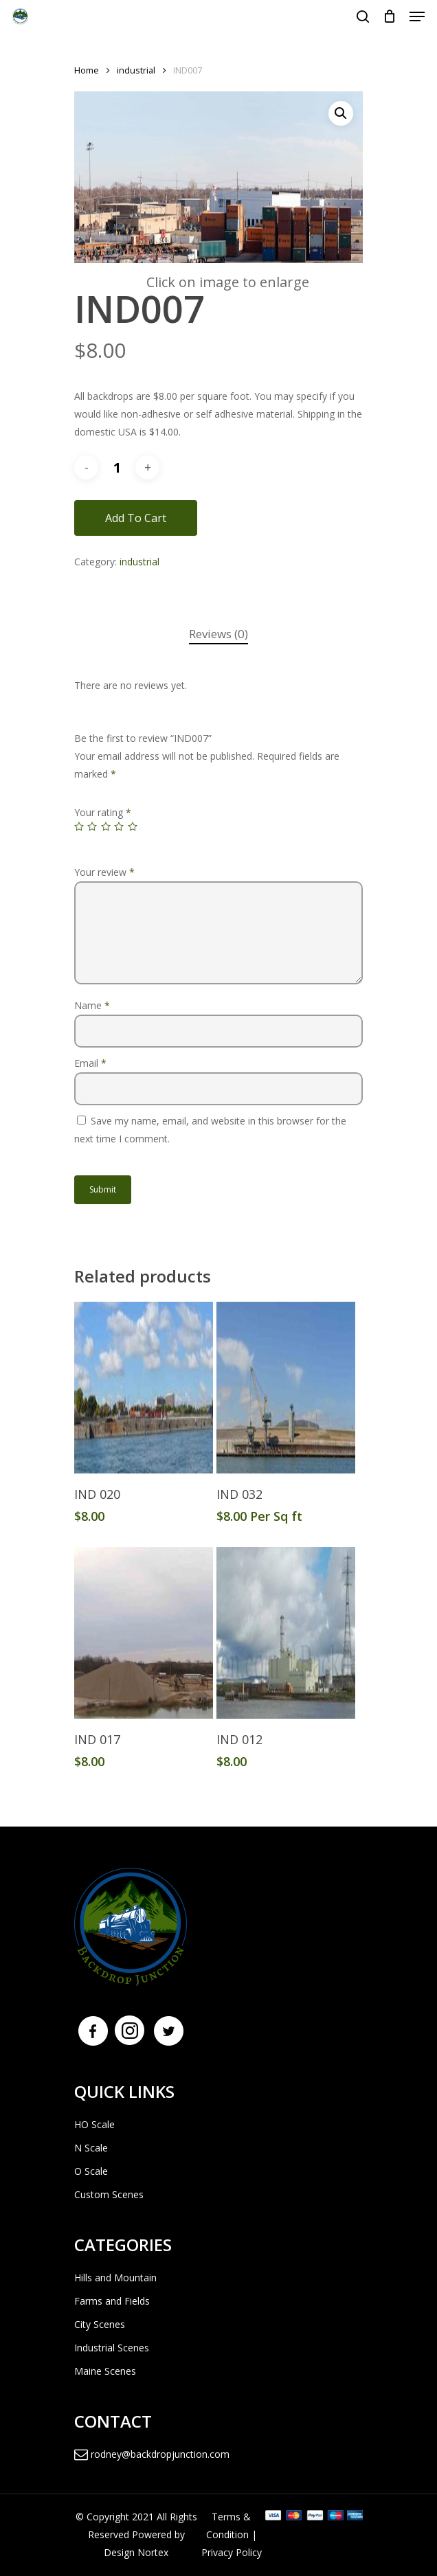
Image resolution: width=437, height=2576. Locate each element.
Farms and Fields (112, 2300)
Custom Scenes (109, 2194)
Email (90, 1063)
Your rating (102, 812)
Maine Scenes (105, 2370)
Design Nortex (136, 2552)
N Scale (91, 2147)
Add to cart (135, 518)
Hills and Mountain (115, 2277)
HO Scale (94, 2124)
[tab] (218, 634)
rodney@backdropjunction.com (151, 2454)
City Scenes (99, 2324)
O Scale (91, 2171)
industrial (136, 70)
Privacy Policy (231, 2552)
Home (86, 70)
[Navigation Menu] (417, 16)
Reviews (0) (218, 634)
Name (92, 1005)
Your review (104, 872)
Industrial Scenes (111, 2347)
